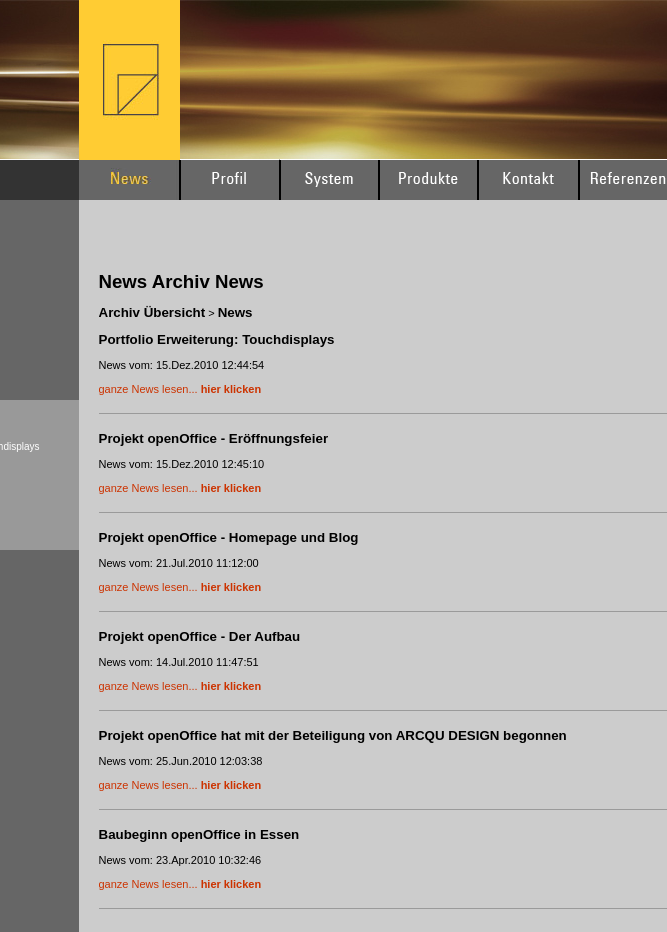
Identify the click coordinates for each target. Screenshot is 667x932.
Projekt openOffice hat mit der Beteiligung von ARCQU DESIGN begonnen (333, 735)
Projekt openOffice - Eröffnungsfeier (214, 438)
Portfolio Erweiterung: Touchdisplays (217, 339)
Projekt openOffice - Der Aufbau (200, 636)
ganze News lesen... (180, 389)
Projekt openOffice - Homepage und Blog (229, 537)
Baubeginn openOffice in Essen (199, 834)
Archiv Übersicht (152, 312)
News (235, 312)
